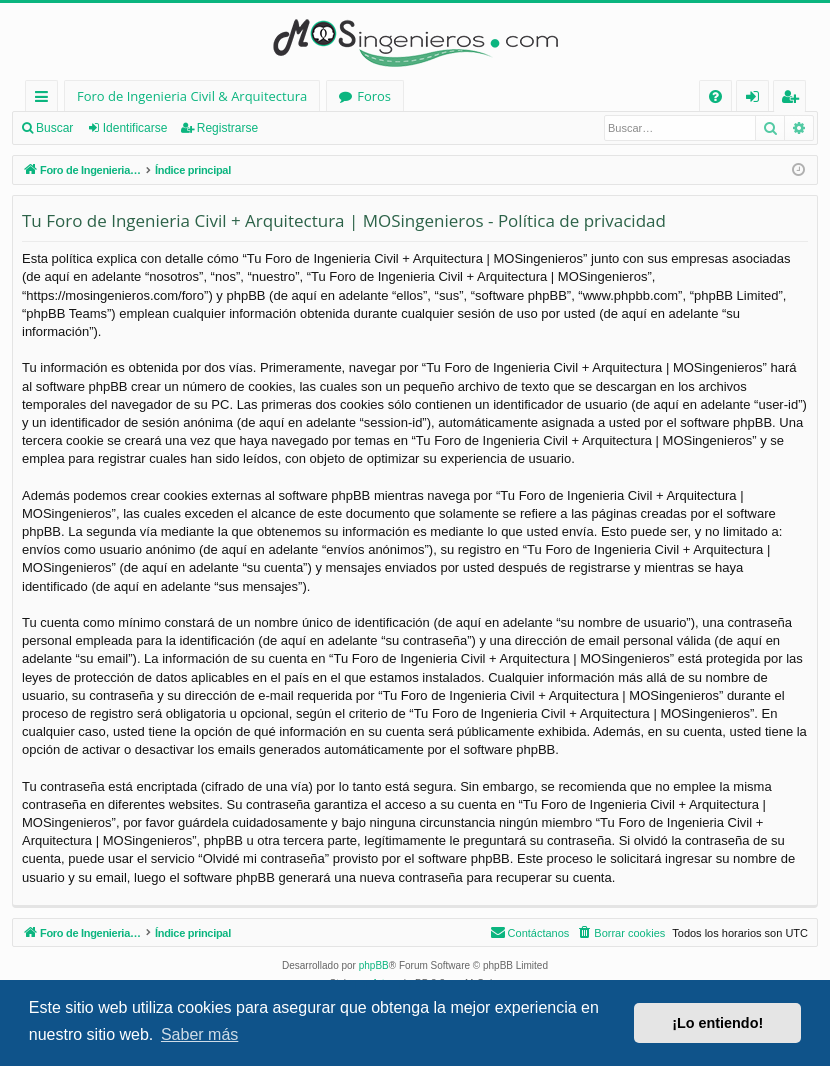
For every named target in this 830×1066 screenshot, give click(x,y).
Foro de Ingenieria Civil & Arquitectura (192, 96)
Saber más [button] (199, 1034)
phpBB (374, 965)
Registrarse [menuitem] (794, 99)
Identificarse (135, 128)
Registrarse (227, 128)
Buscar (54, 128)
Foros (374, 96)
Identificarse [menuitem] (757, 99)
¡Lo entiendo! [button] (717, 1023)
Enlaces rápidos (45, 99)
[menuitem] (715, 96)
